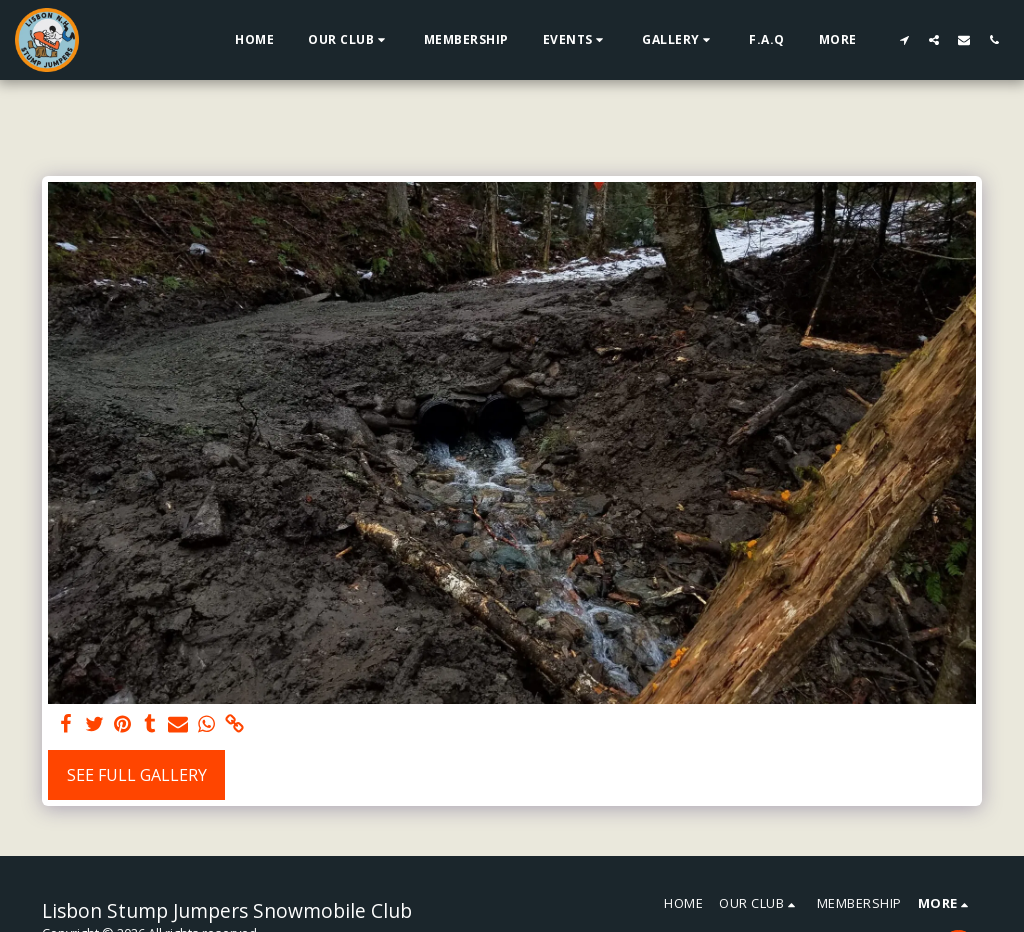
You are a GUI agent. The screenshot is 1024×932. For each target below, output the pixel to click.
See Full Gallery (137, 775)
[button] (349, 40)
